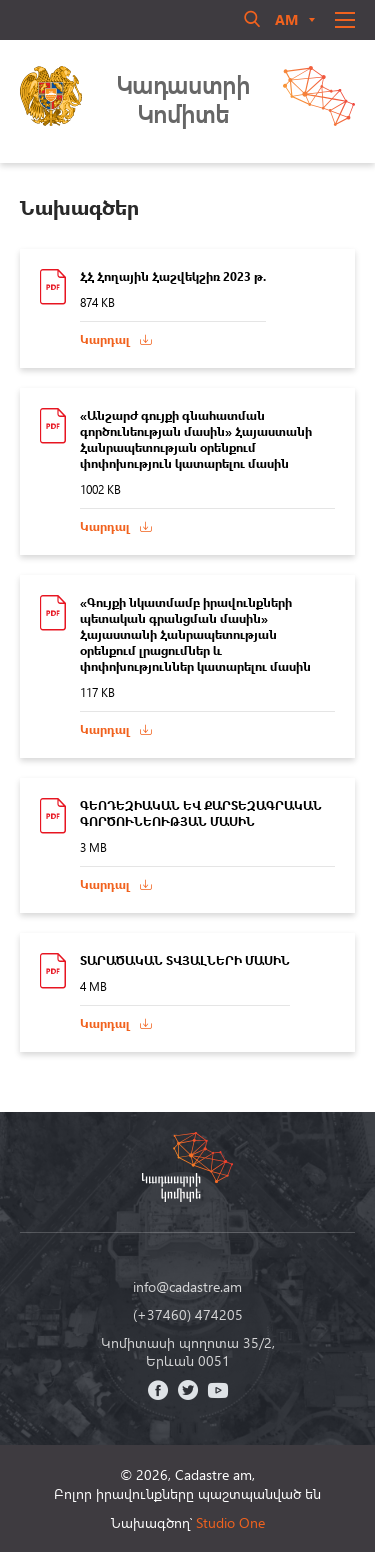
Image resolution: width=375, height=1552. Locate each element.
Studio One (230, 1522)
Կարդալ (105, 339)
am (286, 19)
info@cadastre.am (187, 1287)
